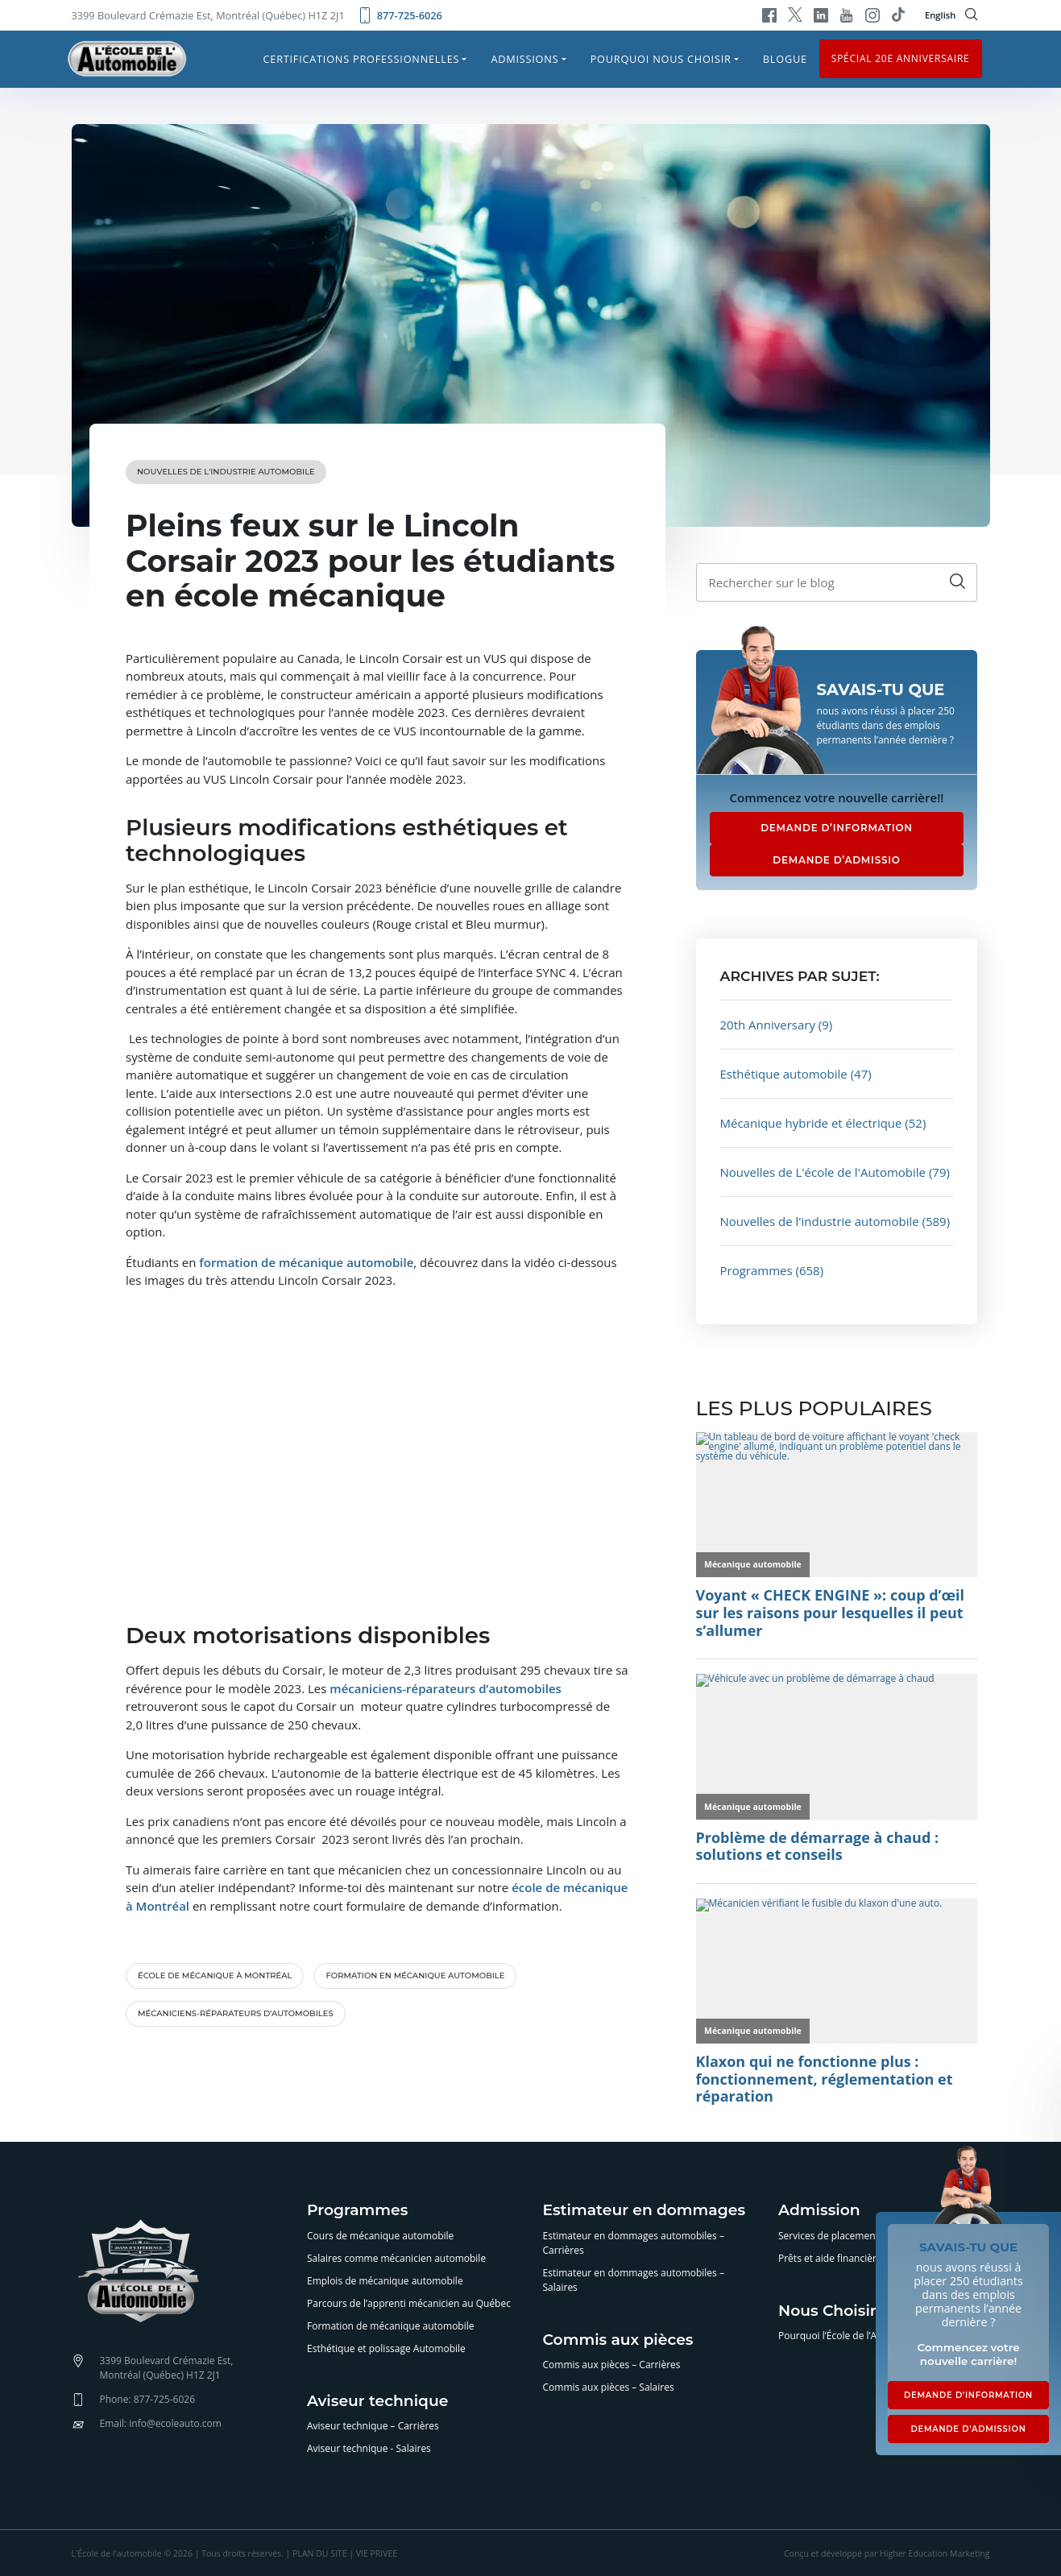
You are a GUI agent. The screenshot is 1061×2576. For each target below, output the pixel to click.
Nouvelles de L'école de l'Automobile (823, 1172)
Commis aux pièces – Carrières (612, 2364)
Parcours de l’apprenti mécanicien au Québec (409, 2303)
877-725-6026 (399, 15)
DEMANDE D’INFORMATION (837, 828)
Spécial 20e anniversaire (900, 58)
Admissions (524, 59)
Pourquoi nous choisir (661, 59)
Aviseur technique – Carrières (373, 2426)
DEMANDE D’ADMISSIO (836, 860)
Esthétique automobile (784, 1074)
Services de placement (828, 2236)
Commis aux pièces (618, 2340)
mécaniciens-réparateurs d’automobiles (236, 2013)
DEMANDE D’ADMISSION (968, 2429)
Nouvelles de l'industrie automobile (226, 471)
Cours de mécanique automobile (380, 2236)
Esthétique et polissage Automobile (386, 2348)
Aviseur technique (377, 2401)
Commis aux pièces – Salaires (608, 2387)
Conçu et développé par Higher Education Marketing (887, 2553)
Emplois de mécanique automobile (385, 2281)
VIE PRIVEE (376, 2553)
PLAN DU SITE (319, 2553)
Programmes (756, 1270)
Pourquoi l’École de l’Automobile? (852, 2335)
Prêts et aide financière (830, 2258)
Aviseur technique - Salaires (369, 2448)
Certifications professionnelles (361, 59)
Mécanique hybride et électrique (811, 1123)
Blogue (785, 59)
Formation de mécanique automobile (391, 2326)
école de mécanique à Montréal (215, 1975)
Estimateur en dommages (644, 2210)
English (940, 15)
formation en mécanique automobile (414, 1975)
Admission (819, 2210)
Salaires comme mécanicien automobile (396, 2258)
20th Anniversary (767, 1025)
